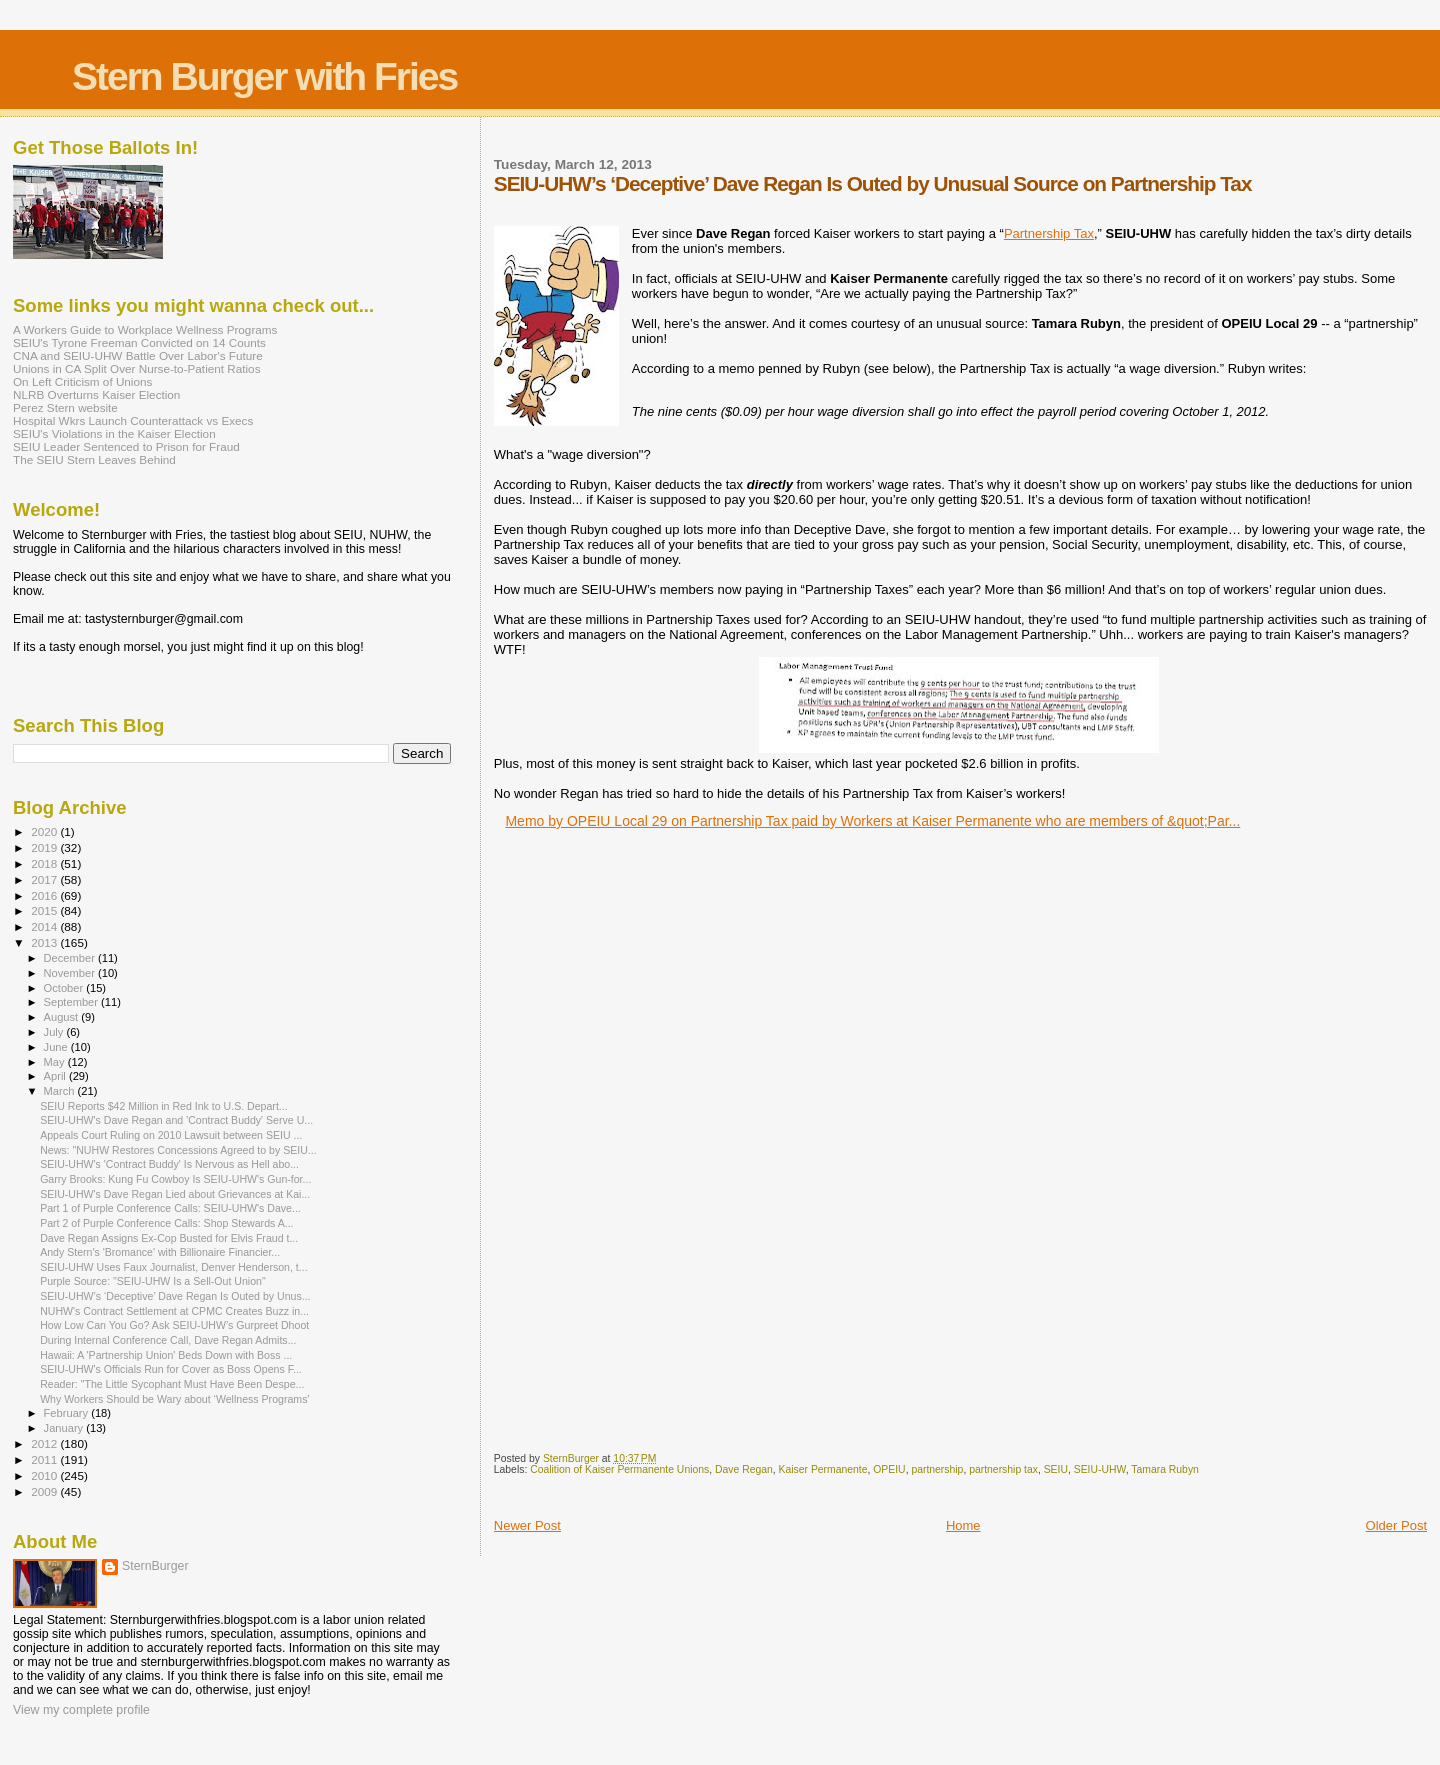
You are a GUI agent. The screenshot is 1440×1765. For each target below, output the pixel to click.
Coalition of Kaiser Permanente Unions (619, 1469)
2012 (45, 1443)
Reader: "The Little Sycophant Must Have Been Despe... (172, 1384)
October (65, 988)
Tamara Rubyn (1165, 1469)
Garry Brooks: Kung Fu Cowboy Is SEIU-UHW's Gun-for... (175, 1179)
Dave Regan (744, 1469)
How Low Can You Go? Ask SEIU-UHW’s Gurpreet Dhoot (174, 1325)
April (56, 1076)
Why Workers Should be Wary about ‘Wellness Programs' (174, 1399)
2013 (45, 942)
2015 (45, 910)
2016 (45, 895)
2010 (45, 1475)
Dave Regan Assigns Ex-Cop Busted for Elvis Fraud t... (169, 1238)
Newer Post (527, 1525)
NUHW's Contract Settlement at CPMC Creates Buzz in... (174, 1311)
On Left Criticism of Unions (82, 381)
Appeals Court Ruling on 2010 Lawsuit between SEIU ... (171, 1135)
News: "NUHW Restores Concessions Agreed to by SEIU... (178, 1150)
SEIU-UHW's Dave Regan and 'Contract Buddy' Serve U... (176, 1120)
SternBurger (155, 1566)
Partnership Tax (1049, 233)
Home (963, 1525)
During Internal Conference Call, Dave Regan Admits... (168, 1340)
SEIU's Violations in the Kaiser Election (114, 433)
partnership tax (1003, 1469)
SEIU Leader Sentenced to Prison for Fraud (126, 446)
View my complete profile (81, 1710)
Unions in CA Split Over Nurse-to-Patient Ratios (137, 368)
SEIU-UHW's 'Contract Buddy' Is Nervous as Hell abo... (169, 1164)
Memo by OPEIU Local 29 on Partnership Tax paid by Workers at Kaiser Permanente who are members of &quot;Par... (872, 821)
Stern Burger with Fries (264, 76)
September (73, 1002)
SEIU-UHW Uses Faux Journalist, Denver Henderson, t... (173, 1267)
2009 (45, 1491)
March (61, 1091)
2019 (45, 847)
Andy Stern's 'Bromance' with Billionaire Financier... (160, 1252)
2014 (45, 926)
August (63, 1017)
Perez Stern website (65, 407)
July (55, 1032)
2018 (45, 863)
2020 (45, 831)
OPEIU (889, 1469)
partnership (937, 1469)
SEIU (1056, 1469)
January (65, 1428)
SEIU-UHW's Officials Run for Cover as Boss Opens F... (171, 1369)
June (57, 1047)
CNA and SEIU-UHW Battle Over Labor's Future (138, 355)
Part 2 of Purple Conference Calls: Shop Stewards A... (166, 1223)
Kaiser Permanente (823, 1469)
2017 (45, 879)
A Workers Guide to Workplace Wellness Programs (145, 329)
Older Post (1396, 1525)
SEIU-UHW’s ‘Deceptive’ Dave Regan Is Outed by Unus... (175, 1296)
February (68, 1413)
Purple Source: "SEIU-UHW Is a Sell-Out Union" (153, 1281)
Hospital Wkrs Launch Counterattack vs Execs (133, 420)
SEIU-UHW (1100, 1469)
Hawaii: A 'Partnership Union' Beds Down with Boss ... (166, 1355)
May (56, 1062)
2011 (45, 1459)
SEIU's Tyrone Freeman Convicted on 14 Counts (139, 342)
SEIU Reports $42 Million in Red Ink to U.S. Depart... (164, 1106)
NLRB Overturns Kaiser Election (96, 394)
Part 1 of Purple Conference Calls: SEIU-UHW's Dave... (170, 1208)
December (71, 958)
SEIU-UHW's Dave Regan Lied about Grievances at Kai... (175, 1194)
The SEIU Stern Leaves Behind (94, 459)
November (71, 973)
